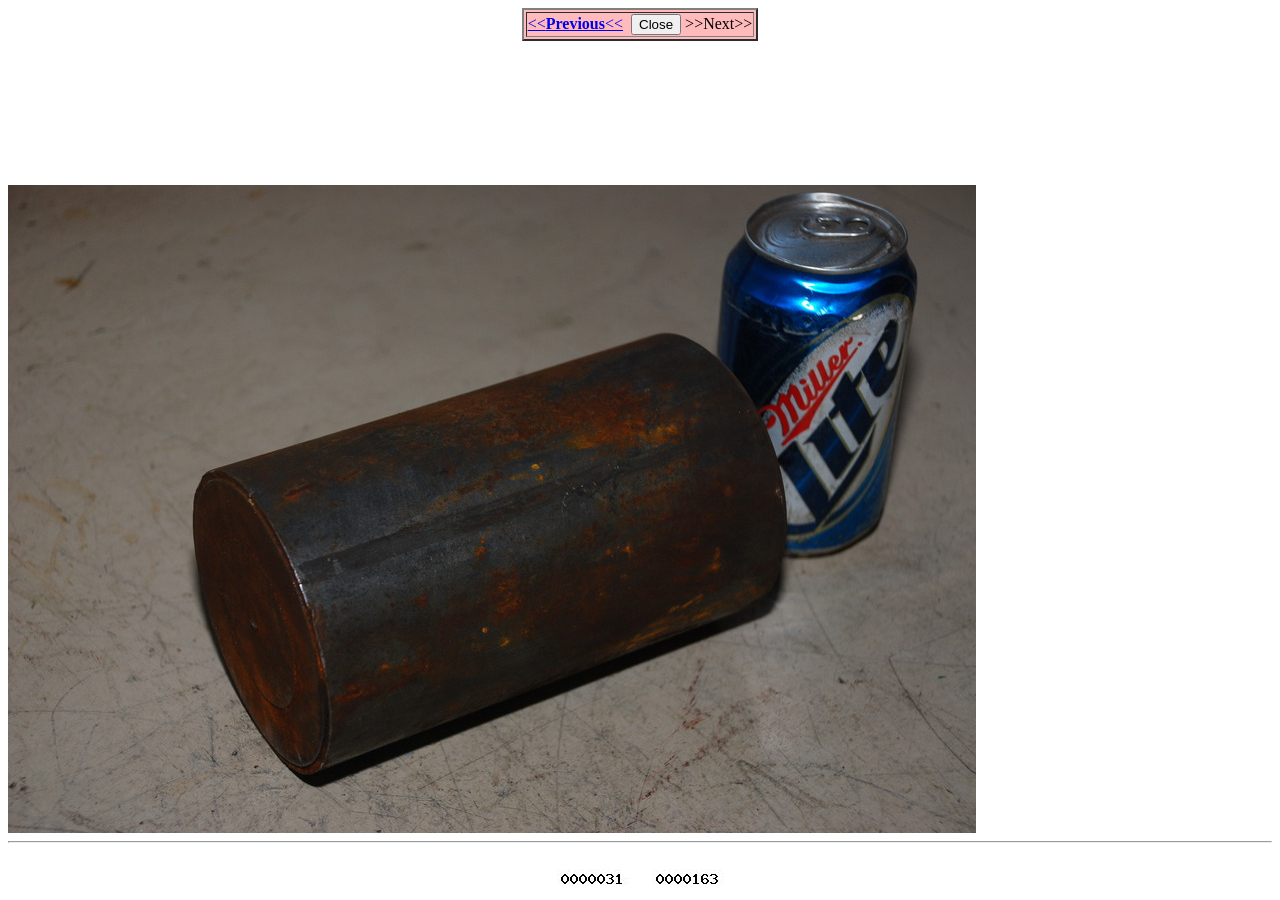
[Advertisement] (640, 104)
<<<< (575, 23)
